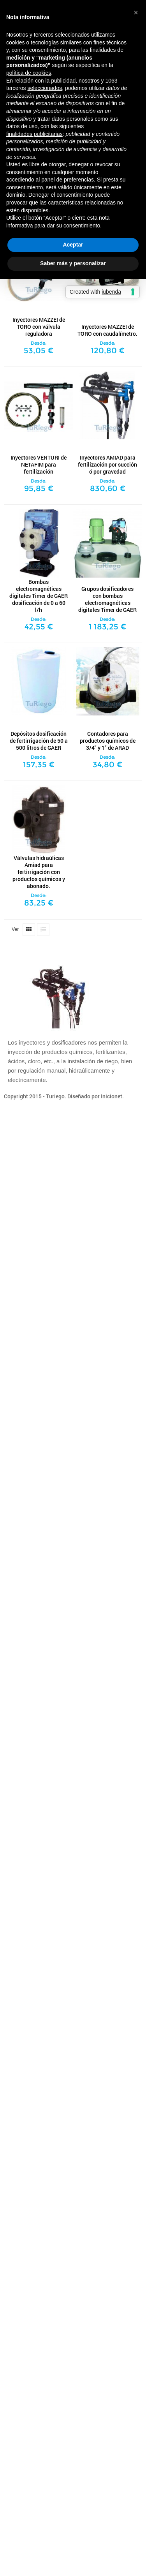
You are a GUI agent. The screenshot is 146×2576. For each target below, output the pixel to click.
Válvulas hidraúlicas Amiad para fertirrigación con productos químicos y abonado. (38, 872)
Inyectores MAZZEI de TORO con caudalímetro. (107, 330)
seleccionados (44, 88)
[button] (136, 12)
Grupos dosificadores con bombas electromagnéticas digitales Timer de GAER (107, 599)
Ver (15, 929)
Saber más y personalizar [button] (73, 263)
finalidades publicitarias (34, 134)
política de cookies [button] (28, 73)
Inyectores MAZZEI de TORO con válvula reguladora (38, 326)
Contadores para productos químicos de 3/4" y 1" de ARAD (107, 740)
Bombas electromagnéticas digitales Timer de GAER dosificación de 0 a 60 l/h (38, 595)
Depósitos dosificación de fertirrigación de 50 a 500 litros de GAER (39, 740)
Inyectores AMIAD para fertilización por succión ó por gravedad (107, 464)
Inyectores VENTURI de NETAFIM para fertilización (39, 464)
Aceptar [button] (73, 244)
